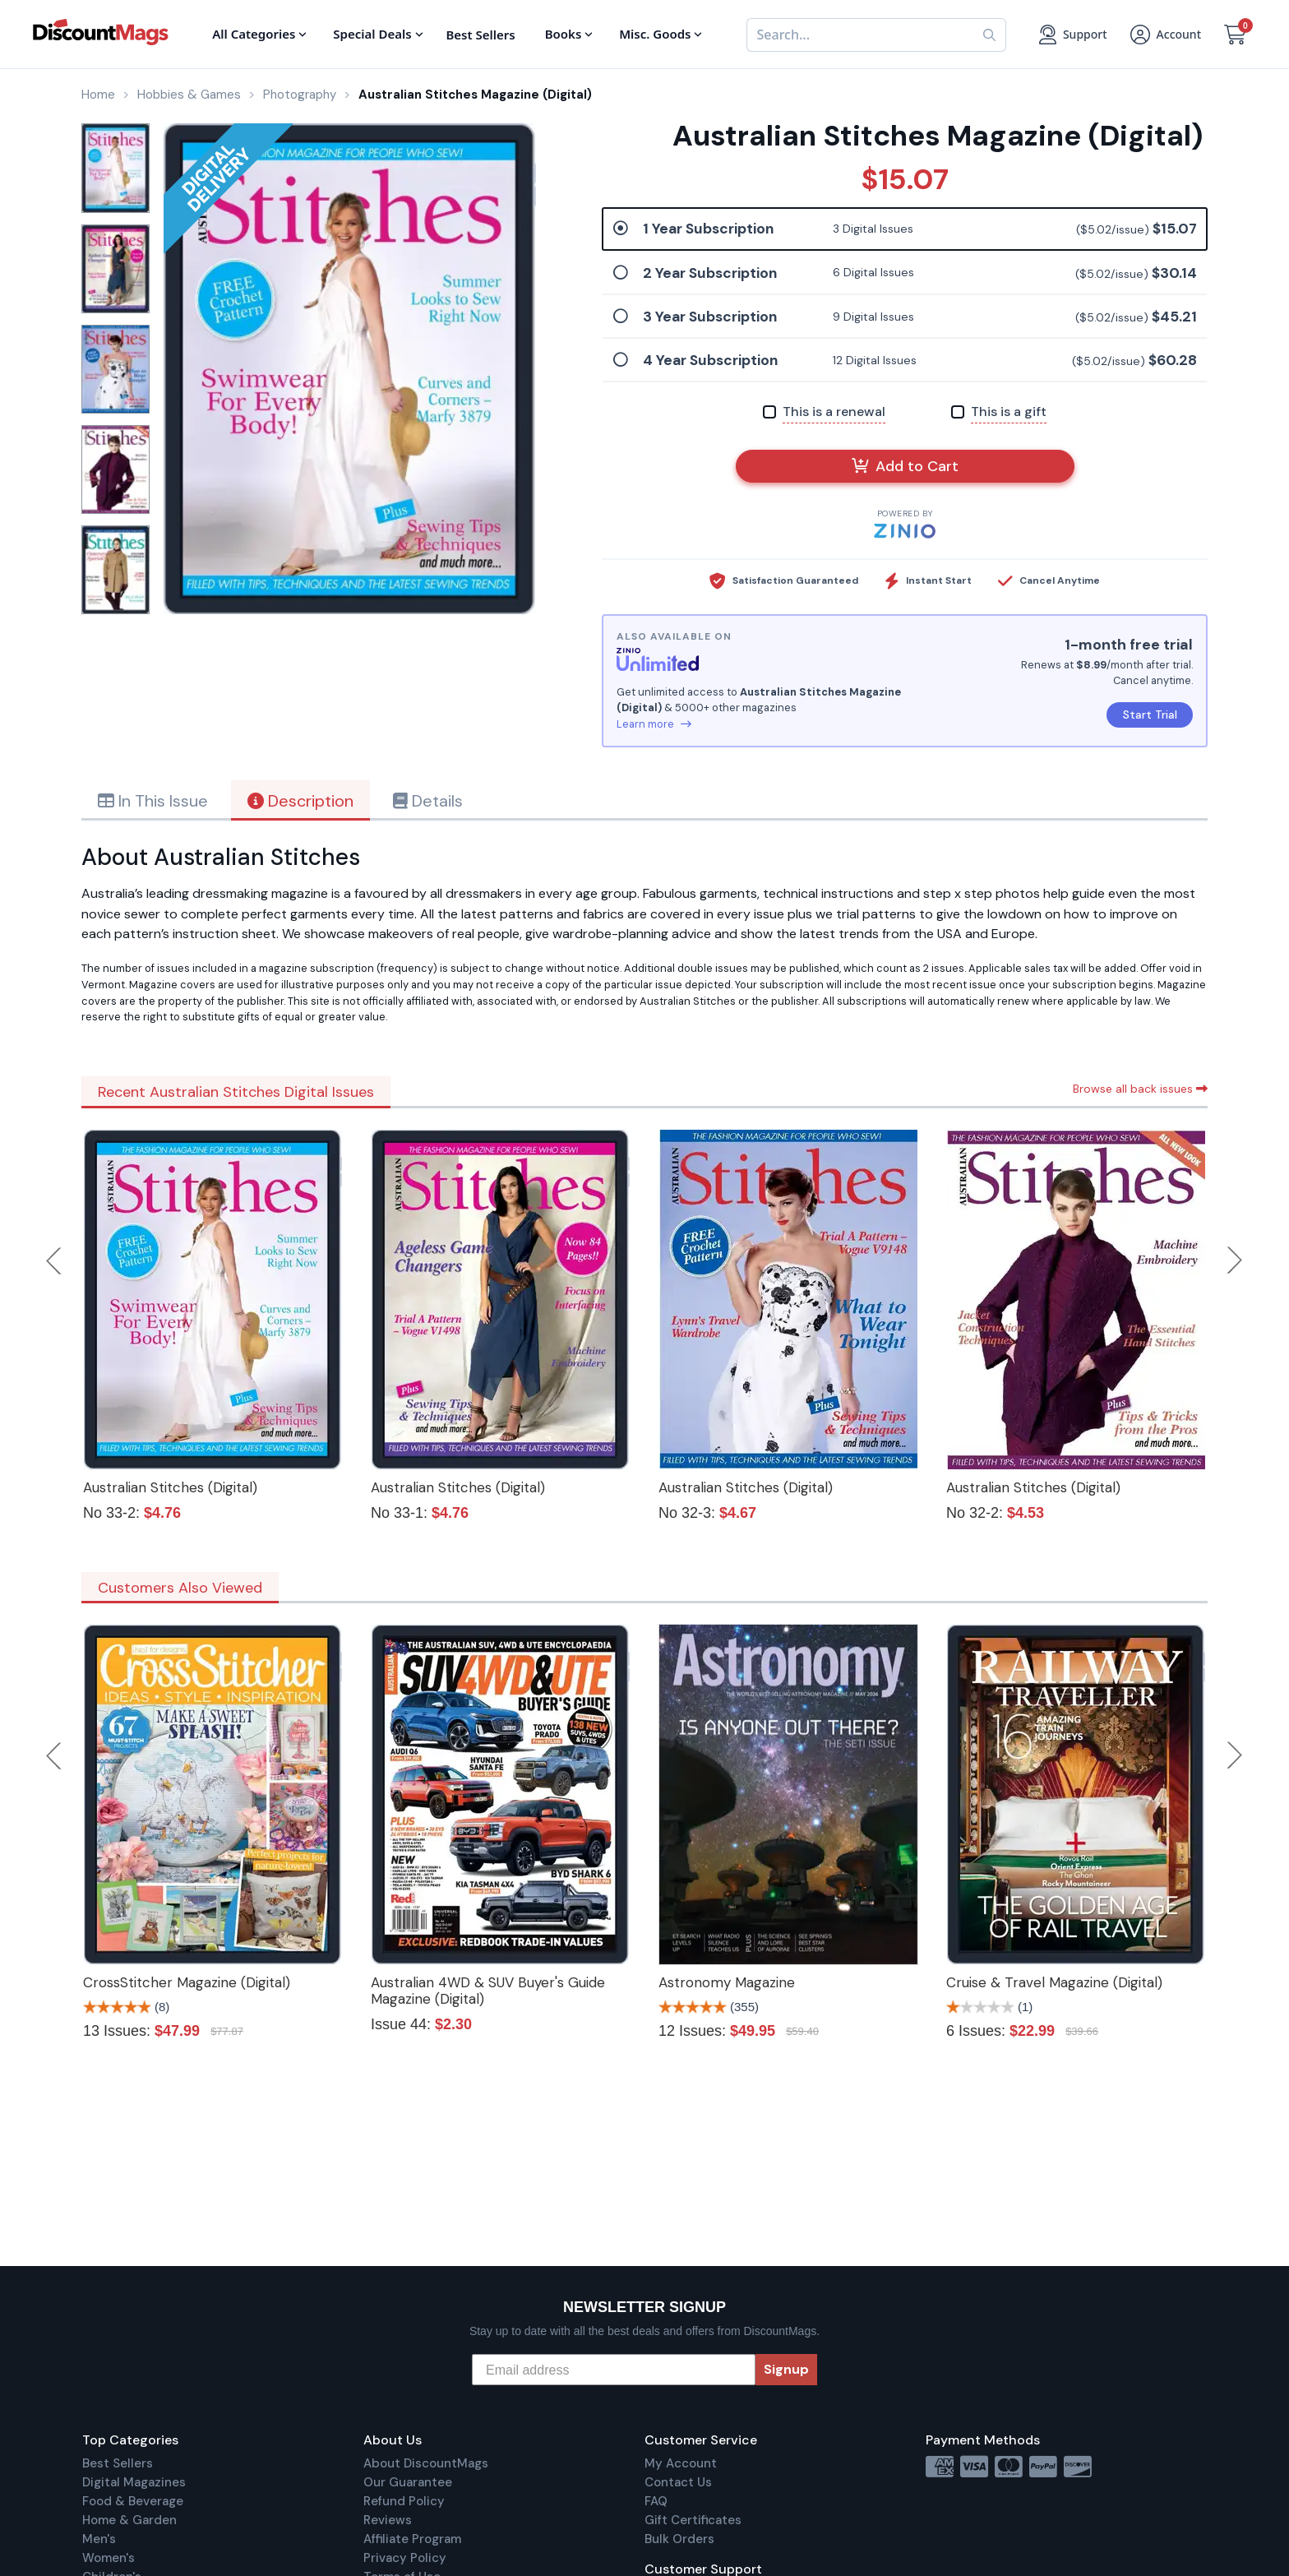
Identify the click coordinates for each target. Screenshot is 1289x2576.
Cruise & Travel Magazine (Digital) (1054, 1982)
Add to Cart (905, 466)
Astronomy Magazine (726, 1982)
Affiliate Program (412, 2539)
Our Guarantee (407, 2482)
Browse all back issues (1140, 1088)
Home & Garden (129, 2520)
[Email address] (613, 2369)
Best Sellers (117, 2463)
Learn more (654, 724)
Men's (99, 2539)
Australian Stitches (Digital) (170, 1487)
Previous (55, 1260)
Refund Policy (404, 2501)
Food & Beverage (132, 2501)
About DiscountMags (425, 2463)
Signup (786, 2369)
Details (428, 801)
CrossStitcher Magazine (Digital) (186, 1982)
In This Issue (153, 801)
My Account (680, 2463)
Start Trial (1150, 714)
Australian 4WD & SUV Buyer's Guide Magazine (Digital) (488, 1990)
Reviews (387, 2520)
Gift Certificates (693, 2520)
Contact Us (678, 2482)
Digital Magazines (134, 2482)
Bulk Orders (679, 2539)
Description (300, 801)
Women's (108, 2558)
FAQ (656, 2501)
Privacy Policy (404, 2558)
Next (1235, 1260)
